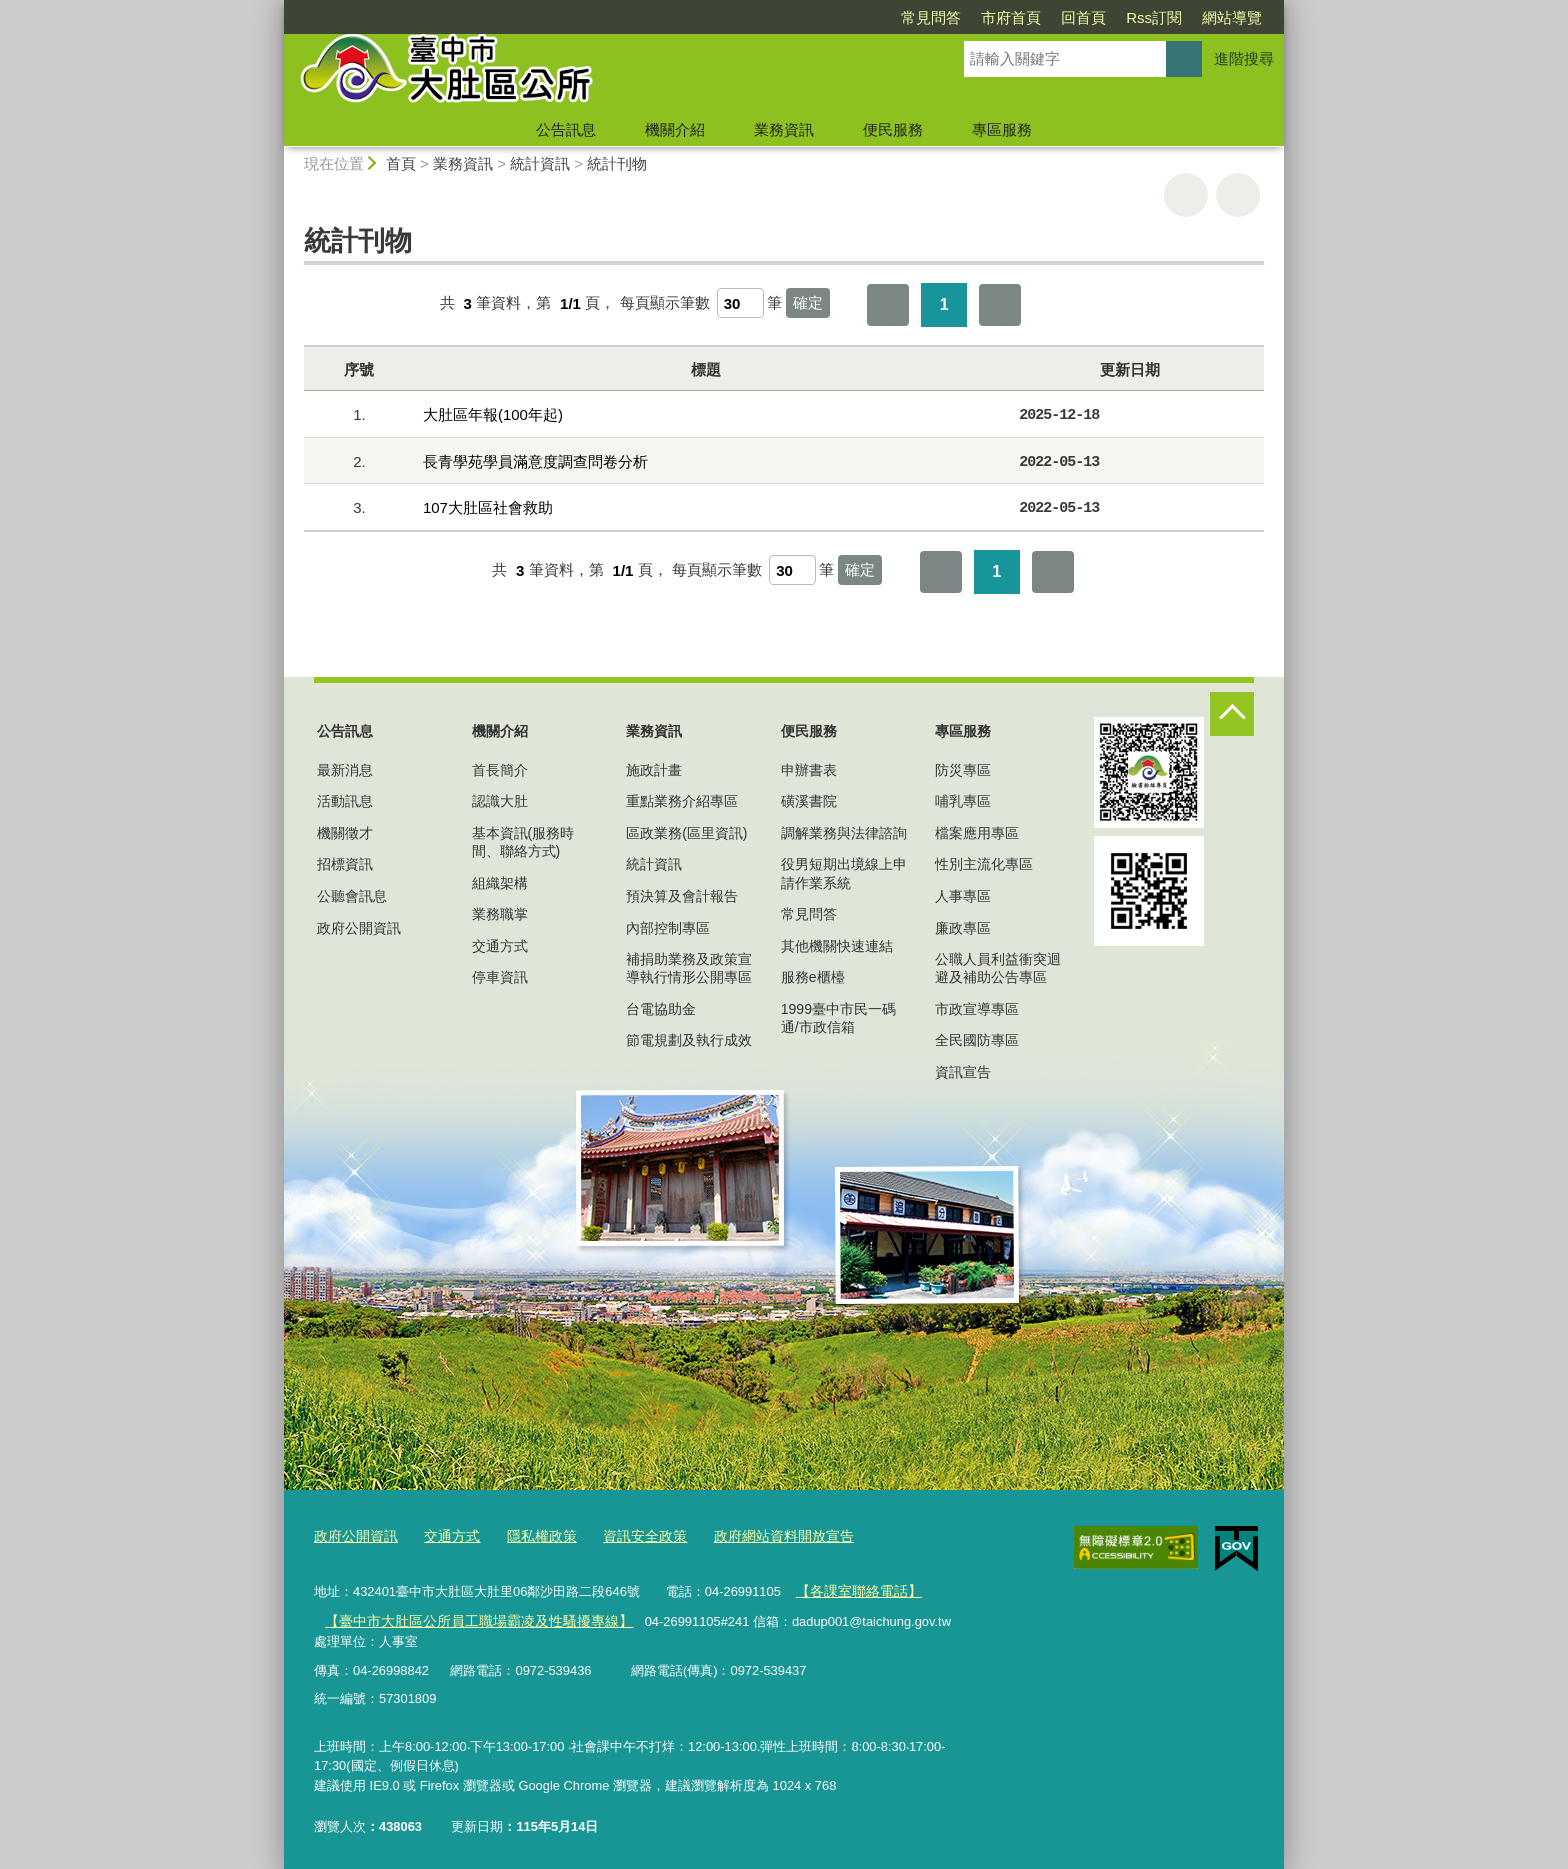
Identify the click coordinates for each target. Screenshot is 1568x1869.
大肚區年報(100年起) (493, 414)
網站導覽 (1232, 17)
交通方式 (500, 946)
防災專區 (963, 770)
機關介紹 (675, 129)
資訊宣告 (963, 1072)
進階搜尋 (1244, 58)
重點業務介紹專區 (682, 801)
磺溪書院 (809, 801)
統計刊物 (617, 163)
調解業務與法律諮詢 (844, 833)
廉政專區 (963, 928)
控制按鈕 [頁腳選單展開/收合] (1232, 714)
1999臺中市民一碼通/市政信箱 (838, 1018)
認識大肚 (500, 801)
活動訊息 (345, 801)
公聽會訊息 (352, 896)
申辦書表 (809, 770)
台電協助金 (661, 1009)
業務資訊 (784, 129)
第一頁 (888, 305)
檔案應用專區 (977, 833)
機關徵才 (345, 833)
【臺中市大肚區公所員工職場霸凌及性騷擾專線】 (467, 1615)
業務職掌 (500, 914)
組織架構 (500, 883)
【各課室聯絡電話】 (853, 1587)
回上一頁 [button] (1238, 195)
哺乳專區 (963, 801)
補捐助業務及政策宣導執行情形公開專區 (689, 968)
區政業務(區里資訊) (686, 833)
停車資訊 (500, 977)
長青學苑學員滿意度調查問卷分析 (535, 461)
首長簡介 (500, 770)
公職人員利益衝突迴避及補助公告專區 (998, 968)
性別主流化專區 (984, 864)
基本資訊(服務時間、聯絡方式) (523, 842)
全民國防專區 (977, 1040)
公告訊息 (566, 129)
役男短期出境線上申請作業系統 (844, 873)
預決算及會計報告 (682, 896)
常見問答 (931, 17)
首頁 (401, 163)
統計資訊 (540, 163)
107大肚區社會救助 (488, 507)
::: (275, 8)
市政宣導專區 (977, 1009)
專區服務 (1002, 129)
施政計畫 (654, 770)
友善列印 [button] (1186, 195)
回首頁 (1083, 17)
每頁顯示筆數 (665, 303)
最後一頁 (1000, 305)
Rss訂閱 (1154, 17)
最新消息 (345, 770)
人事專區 (963, 896)
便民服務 (893, 129)
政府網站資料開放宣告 (758, 1535)
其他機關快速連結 (837, 946)
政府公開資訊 (359, 928)
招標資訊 (345, 864)
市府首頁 (1011, 17)
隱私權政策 (529, 1535)
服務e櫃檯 (813, 977)
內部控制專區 (668, 928)
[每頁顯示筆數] (740, 303)
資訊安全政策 (627, 1535)
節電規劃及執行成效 (689, 1040)
